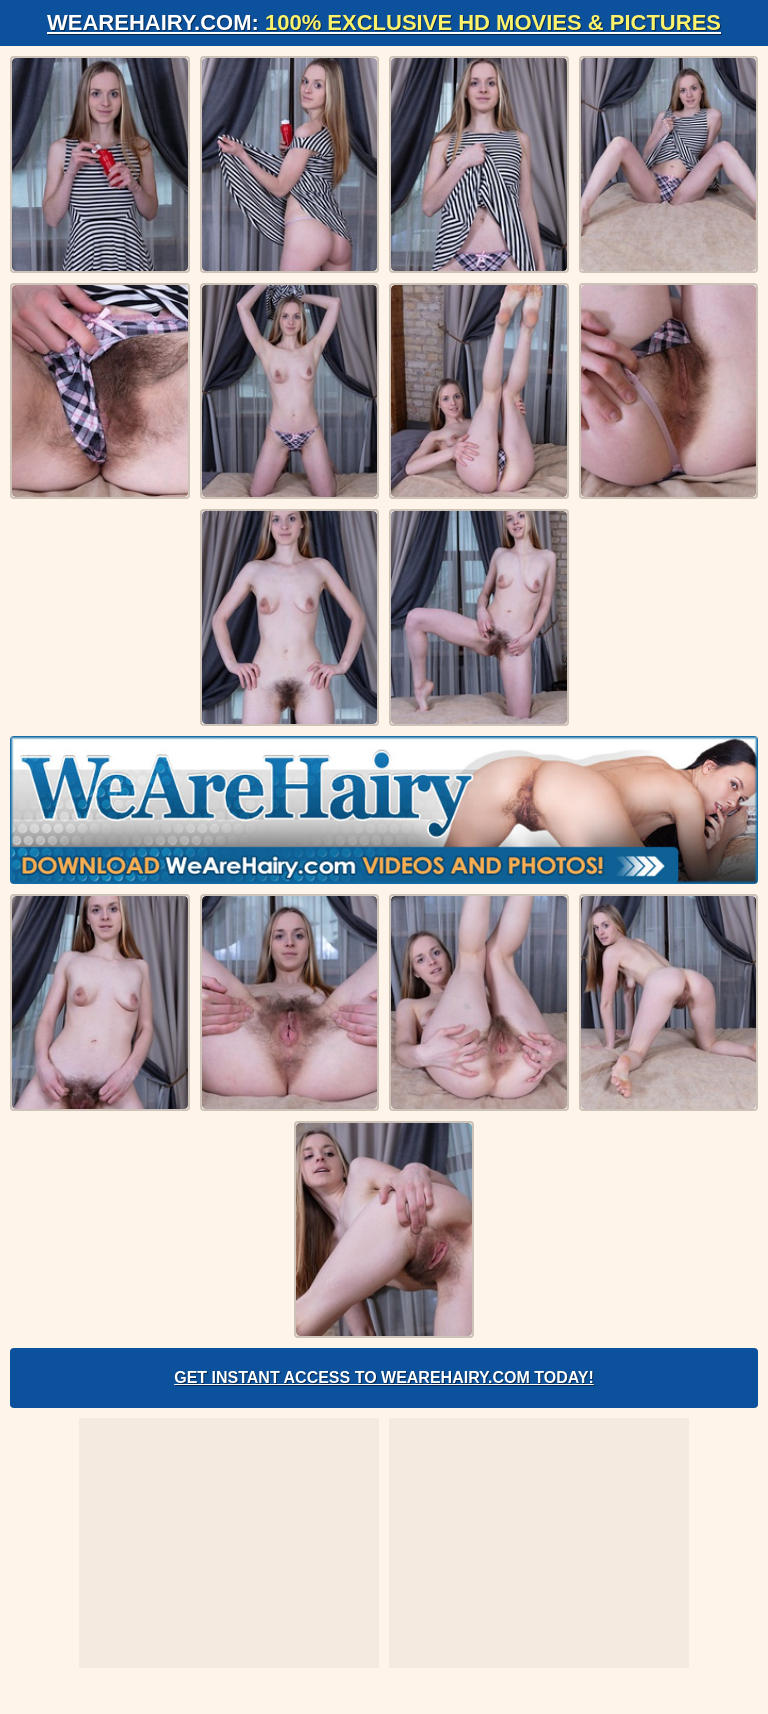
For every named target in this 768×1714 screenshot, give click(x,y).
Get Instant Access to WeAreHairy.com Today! (384, 1377)
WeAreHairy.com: (384, 22)
